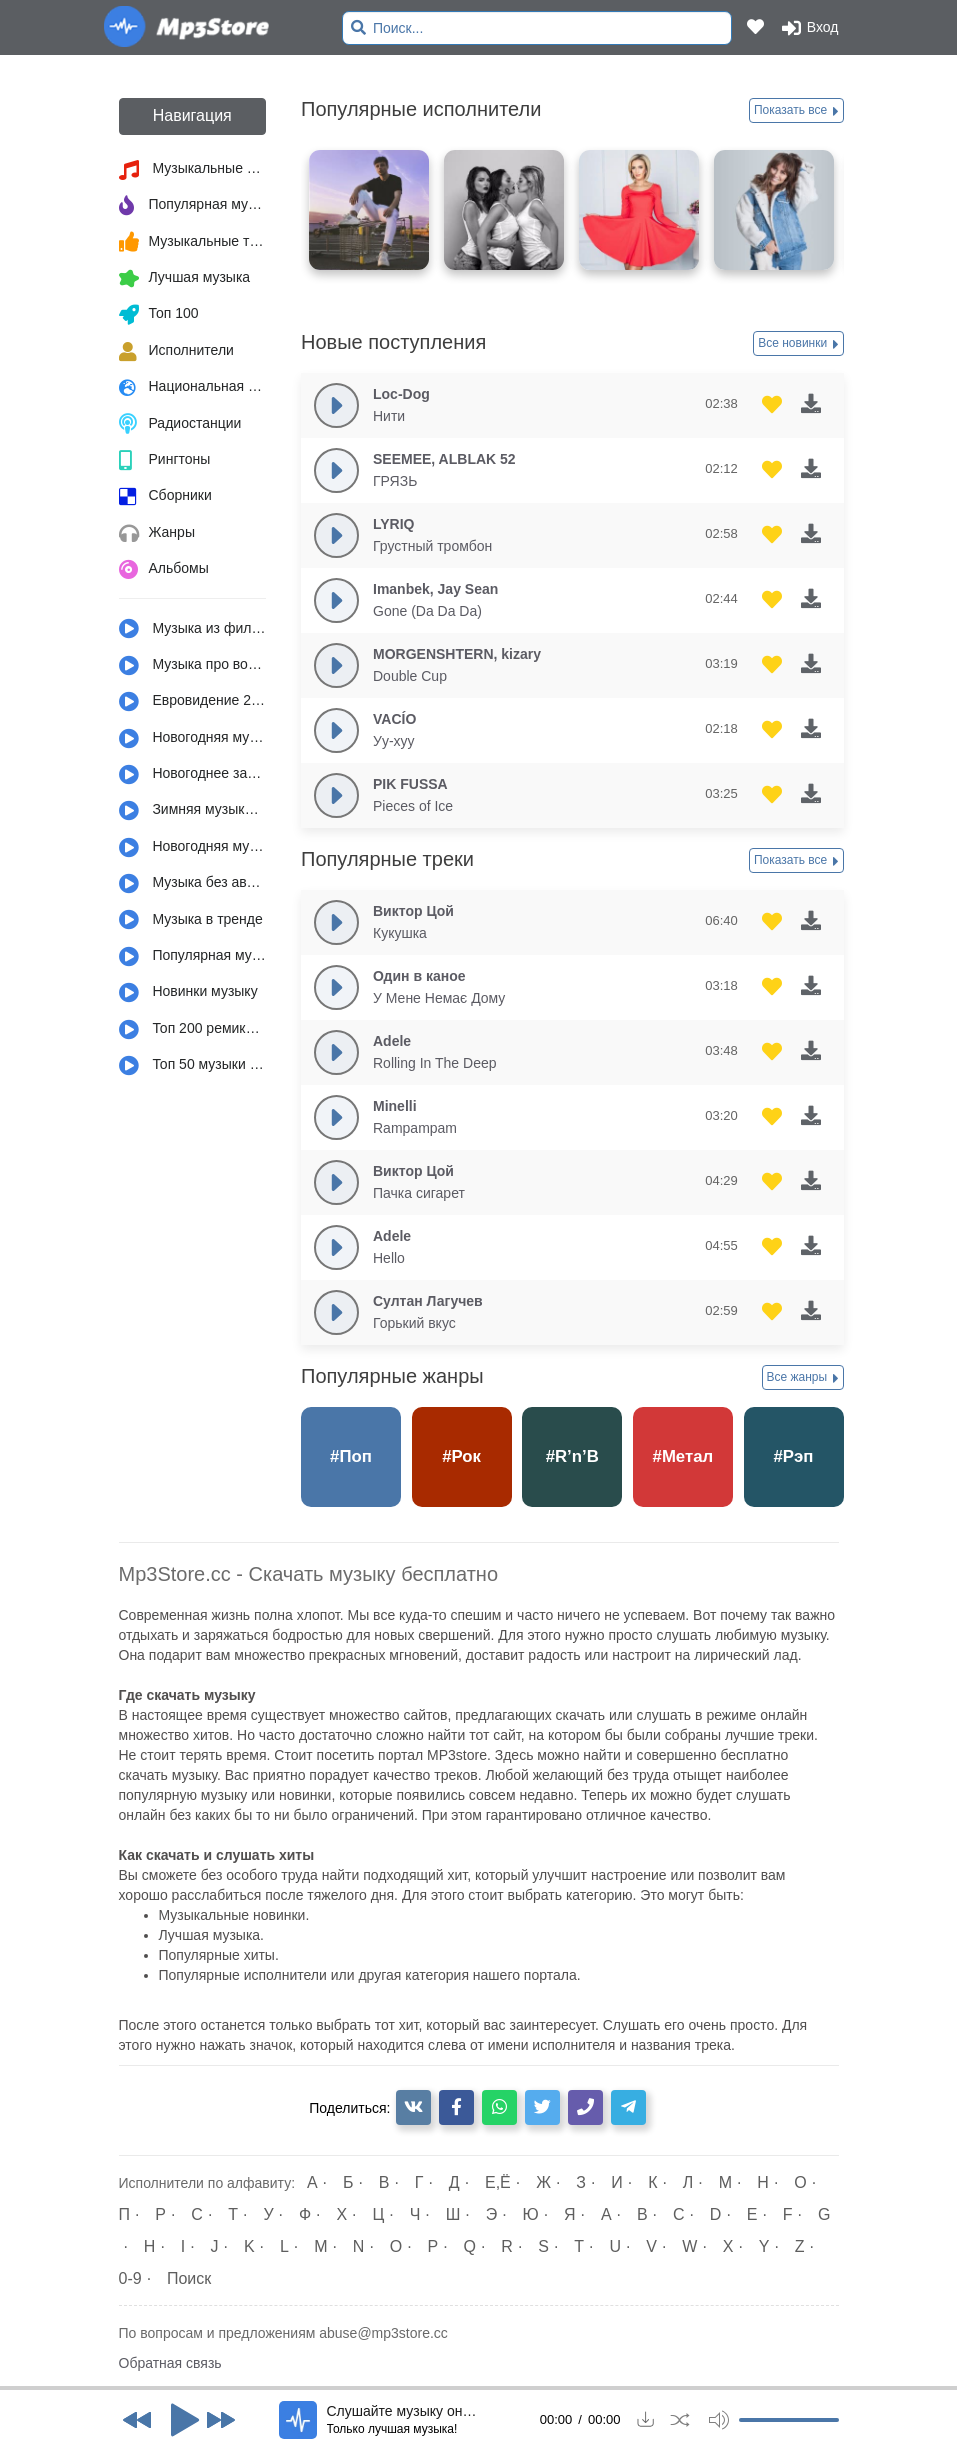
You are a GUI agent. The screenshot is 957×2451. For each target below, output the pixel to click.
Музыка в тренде (191, 920)
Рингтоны (165, 461)
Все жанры (803, 1378)
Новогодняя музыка (193, 848)
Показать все (796, 111)
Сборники (165, 497)
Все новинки (798, 344)
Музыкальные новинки (193, 170)
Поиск (189, 2278)
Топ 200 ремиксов (193, 1030)
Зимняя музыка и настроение (193, 811)
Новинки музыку (188, 993)
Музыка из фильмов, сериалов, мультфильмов (193, 629)
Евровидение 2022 (193, 702)
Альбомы (164, 570)
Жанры (157, 534)
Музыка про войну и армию (193, 666)
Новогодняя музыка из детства (193, 739)
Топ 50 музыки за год (193, 1066)
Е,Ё (498, 2182)
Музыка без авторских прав (193, 884)
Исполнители (176, 352)
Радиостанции (180, 424)
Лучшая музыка (185, 279)
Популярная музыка (193, 206)
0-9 (130, 2278)
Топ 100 (159, 315)
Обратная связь (170, 2363)
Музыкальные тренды (193, 242)
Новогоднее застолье (193, 775)
